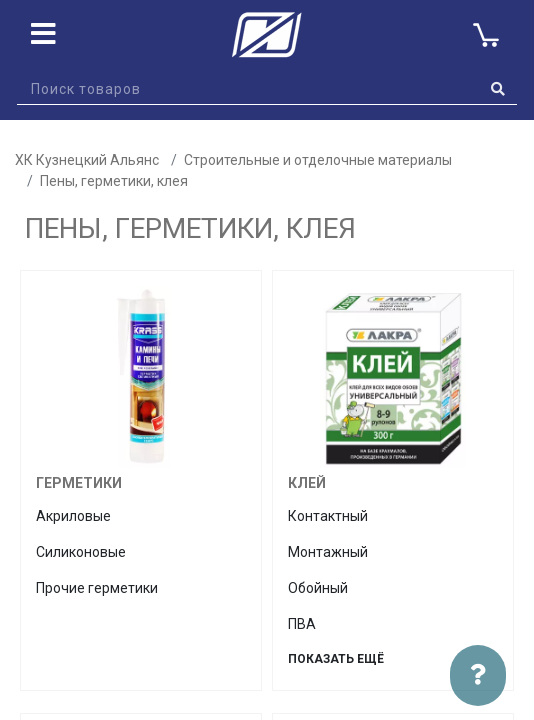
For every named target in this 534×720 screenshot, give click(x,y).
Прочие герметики (97, 588)
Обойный (318, 588)
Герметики (79, 483)
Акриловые (73, 516)
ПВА (302, 624)
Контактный (328, 516)
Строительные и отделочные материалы (318, 160)
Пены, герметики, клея (114, 181)
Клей (307, 483)
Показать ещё (336, 659)
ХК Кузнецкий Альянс (87, 160)
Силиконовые (81, 552)
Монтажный (328, 552)
